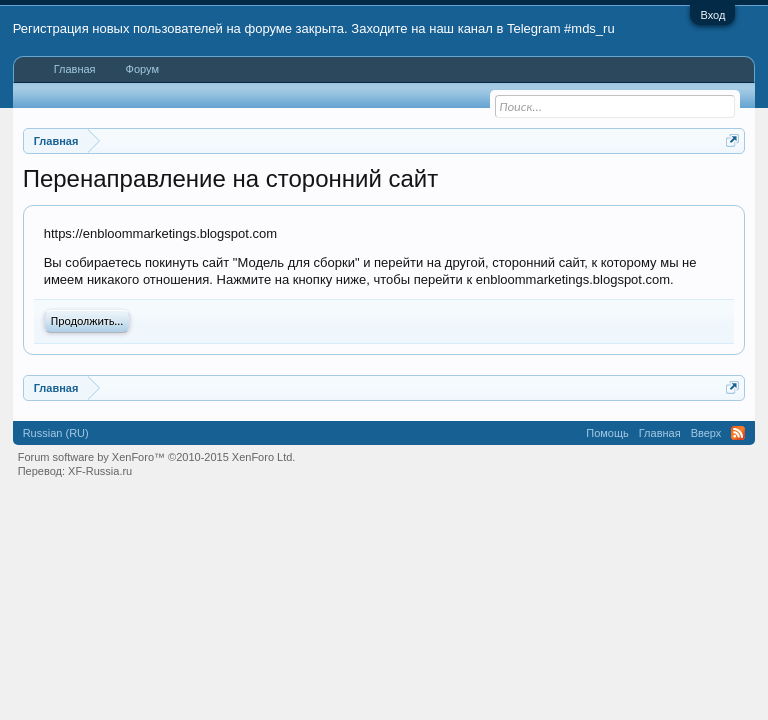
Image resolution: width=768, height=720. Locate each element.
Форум (142, 69)
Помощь (607, 433)
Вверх (706, 433)
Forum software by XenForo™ (157, 457)
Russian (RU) (56, 433)
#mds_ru (589, 28)
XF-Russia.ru (100, 471)
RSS (738, 433)
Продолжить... (87, 321)
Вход (712, 15)
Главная (75, 69)
